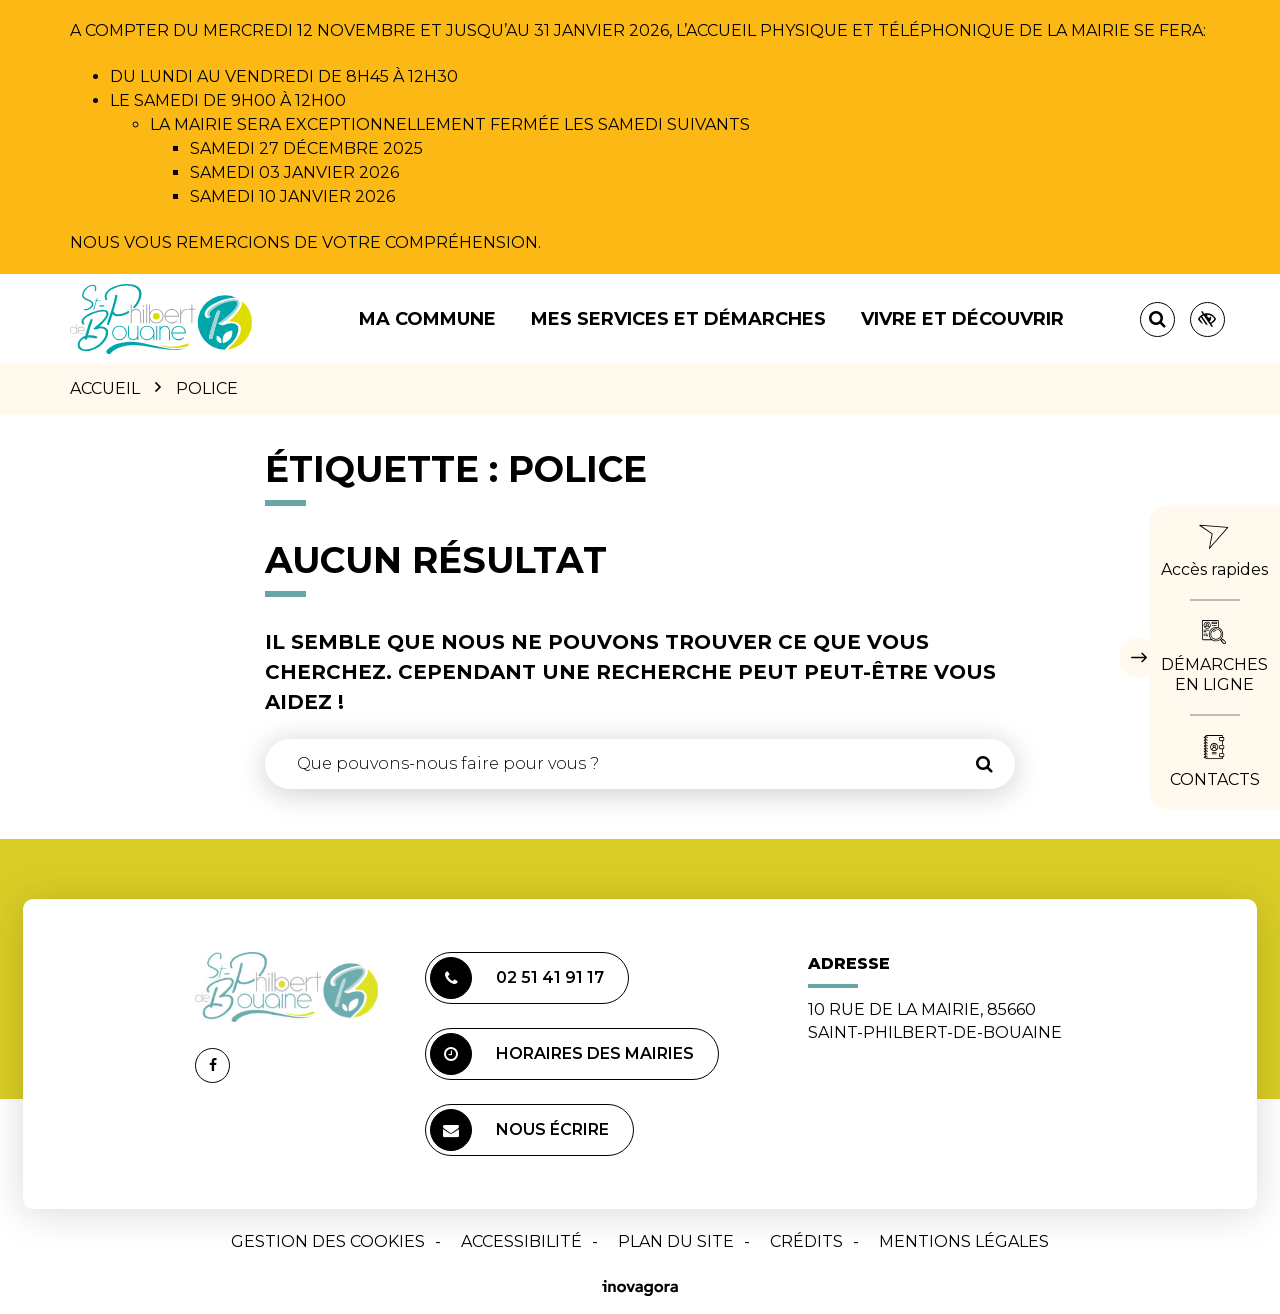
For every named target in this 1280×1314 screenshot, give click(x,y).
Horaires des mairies (562, 1054)
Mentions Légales (964, 1241)
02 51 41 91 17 (517, 978)
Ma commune (427, 319)
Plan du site (676, 1241)
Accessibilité (521, 1241)
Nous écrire (519, 1130)
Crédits (806, 1241)
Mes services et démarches (678, 319)
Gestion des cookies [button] (328, 1241)
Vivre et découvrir (962, 319)
